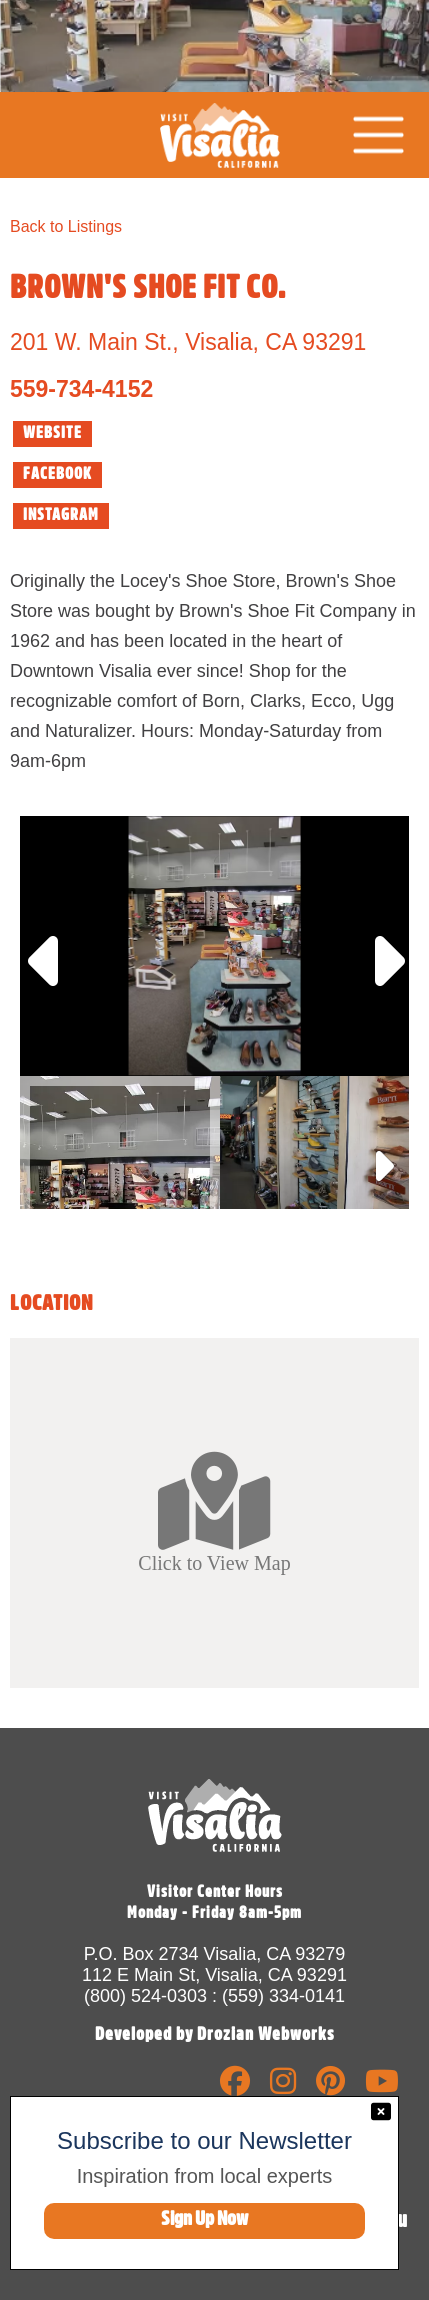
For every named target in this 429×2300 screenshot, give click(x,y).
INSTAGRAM (61, 515)
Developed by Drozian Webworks (215, 2034)
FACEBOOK (57, 474)
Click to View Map (214, 1512)
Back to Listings (66, 226)
